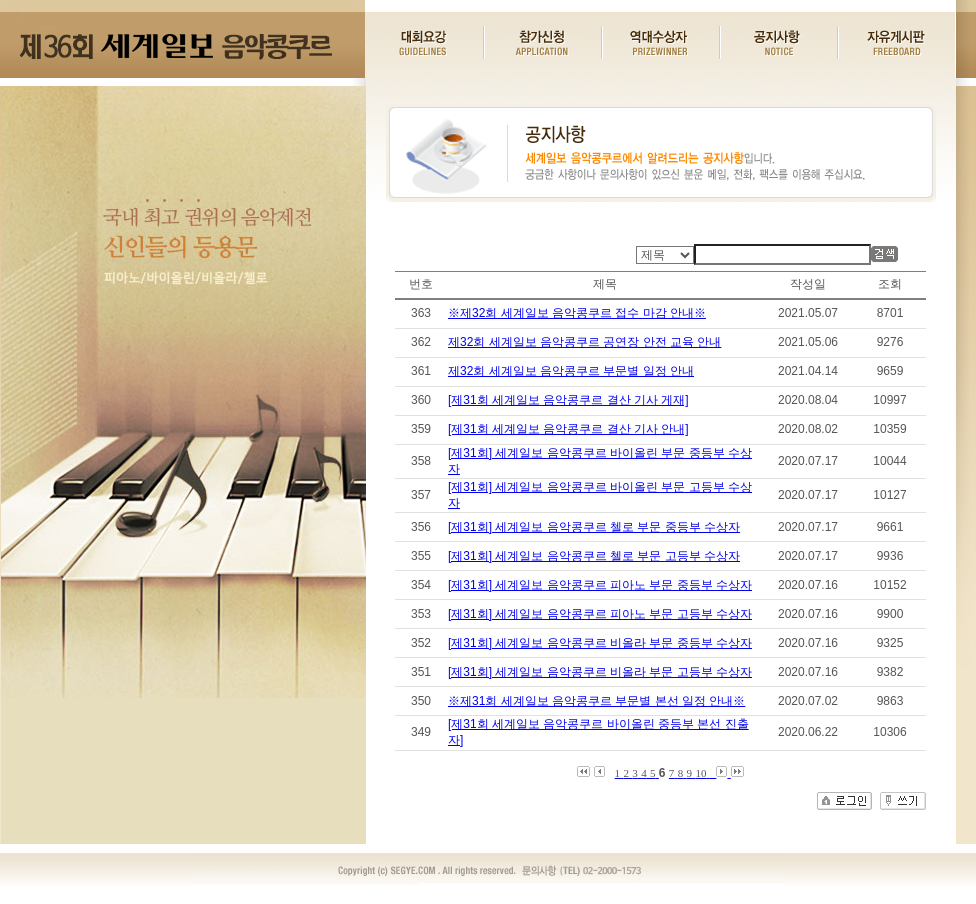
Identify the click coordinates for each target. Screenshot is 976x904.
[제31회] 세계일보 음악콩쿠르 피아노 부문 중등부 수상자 (600, 585)
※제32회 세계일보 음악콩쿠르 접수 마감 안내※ (577, 313)
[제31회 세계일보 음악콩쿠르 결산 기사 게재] (568, 400)
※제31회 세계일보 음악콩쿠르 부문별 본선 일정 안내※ (596, 701)
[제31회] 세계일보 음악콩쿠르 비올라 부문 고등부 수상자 (600, 672)
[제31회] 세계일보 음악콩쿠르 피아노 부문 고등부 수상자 (600, 614)
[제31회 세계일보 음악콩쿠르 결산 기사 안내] (568, 429)
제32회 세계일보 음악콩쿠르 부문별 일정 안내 (571, 371)
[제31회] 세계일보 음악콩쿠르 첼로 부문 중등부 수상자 (594, 527)
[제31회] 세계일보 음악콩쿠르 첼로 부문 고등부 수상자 (594, 556)
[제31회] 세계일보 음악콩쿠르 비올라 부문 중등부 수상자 (600, 643)
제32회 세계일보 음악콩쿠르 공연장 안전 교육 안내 (584, 342)
